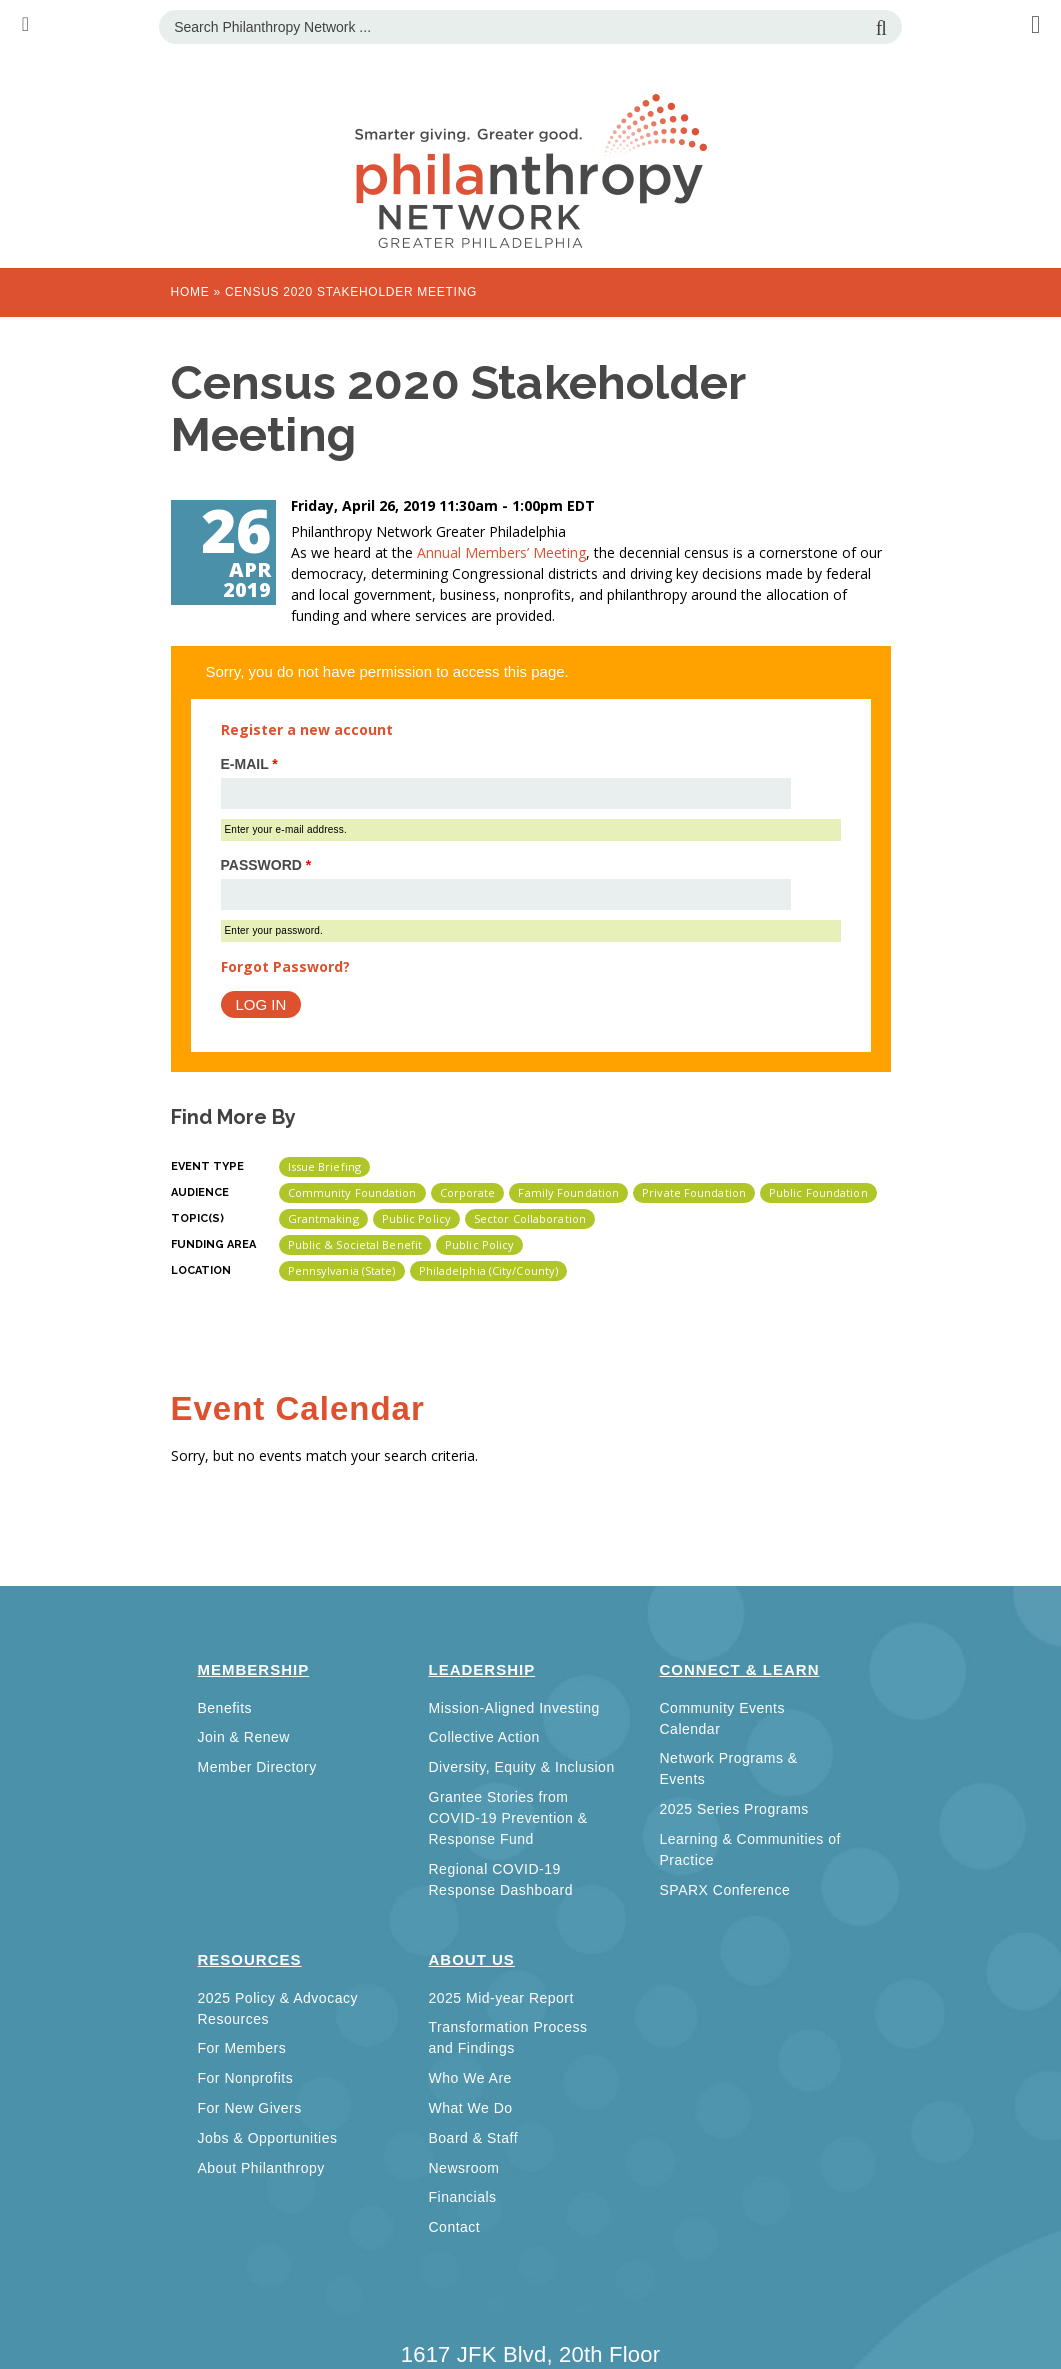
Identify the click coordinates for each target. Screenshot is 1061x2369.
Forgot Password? (285, 966)
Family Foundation (568, 1192)
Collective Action (484, 1737)
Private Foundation (694, 1192)
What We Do (471, 2108)
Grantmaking (323, 1218)
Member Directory (257, 1767)
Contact (455, 2227)
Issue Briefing (324, 1166)
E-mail (249, 764)
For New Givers (250, 2108)
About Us (472, 1959)
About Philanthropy (261, 2168)
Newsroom (464, 2168)
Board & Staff (474, 2138)
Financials (463, 2197)
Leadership (482, 1669)
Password (266, 865)
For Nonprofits (246, 2078)
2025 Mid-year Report (501, 1998)
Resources (250, 1959)
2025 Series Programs (734, 1809)
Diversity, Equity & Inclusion (522, 1767)
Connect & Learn (740, 1669)
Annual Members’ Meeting (501, 552)
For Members (242, 2048)
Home (190, 292)
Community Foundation (352, 1192)
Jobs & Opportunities (268, 2138)
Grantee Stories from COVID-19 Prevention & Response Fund (508, 1818)
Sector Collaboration (530, 1218)
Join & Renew (244, 1737)
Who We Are (470, 2078)
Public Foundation (818, 1192)
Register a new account (307, 729)
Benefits (225, 1708)
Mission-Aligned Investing (514, 1708)
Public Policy (416, 1218)
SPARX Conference (725, 1890)
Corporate (468, 1192)
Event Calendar (298, 1408)
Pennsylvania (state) (342, 1270)
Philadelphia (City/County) (489, 1270)
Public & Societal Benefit (355, 1244)
